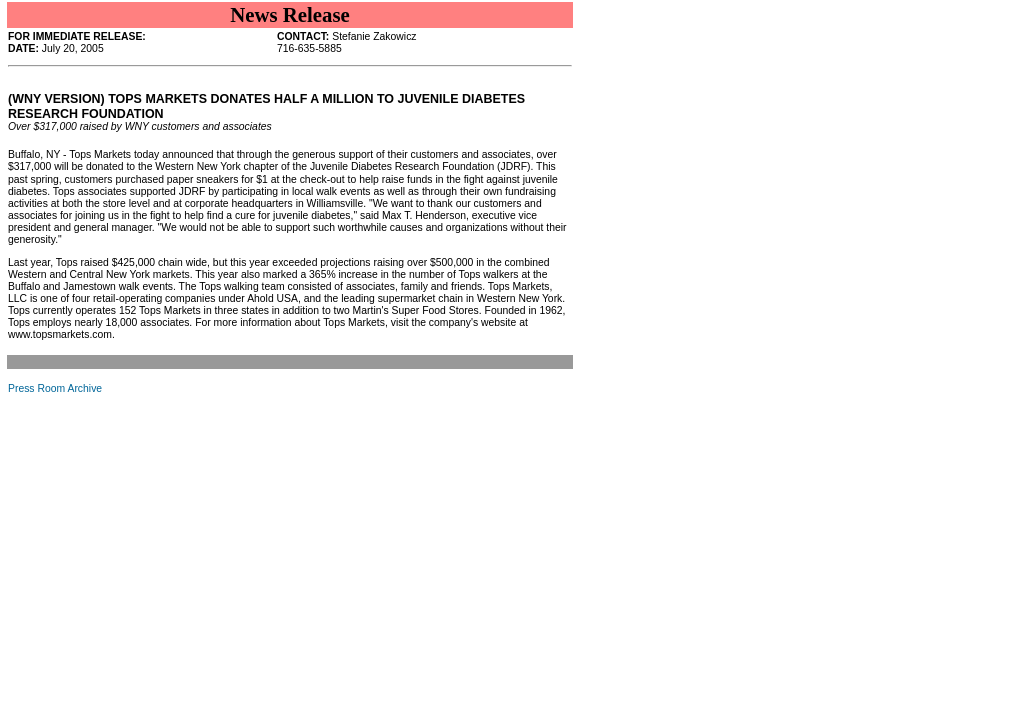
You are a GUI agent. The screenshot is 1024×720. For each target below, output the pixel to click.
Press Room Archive (55, 388)
